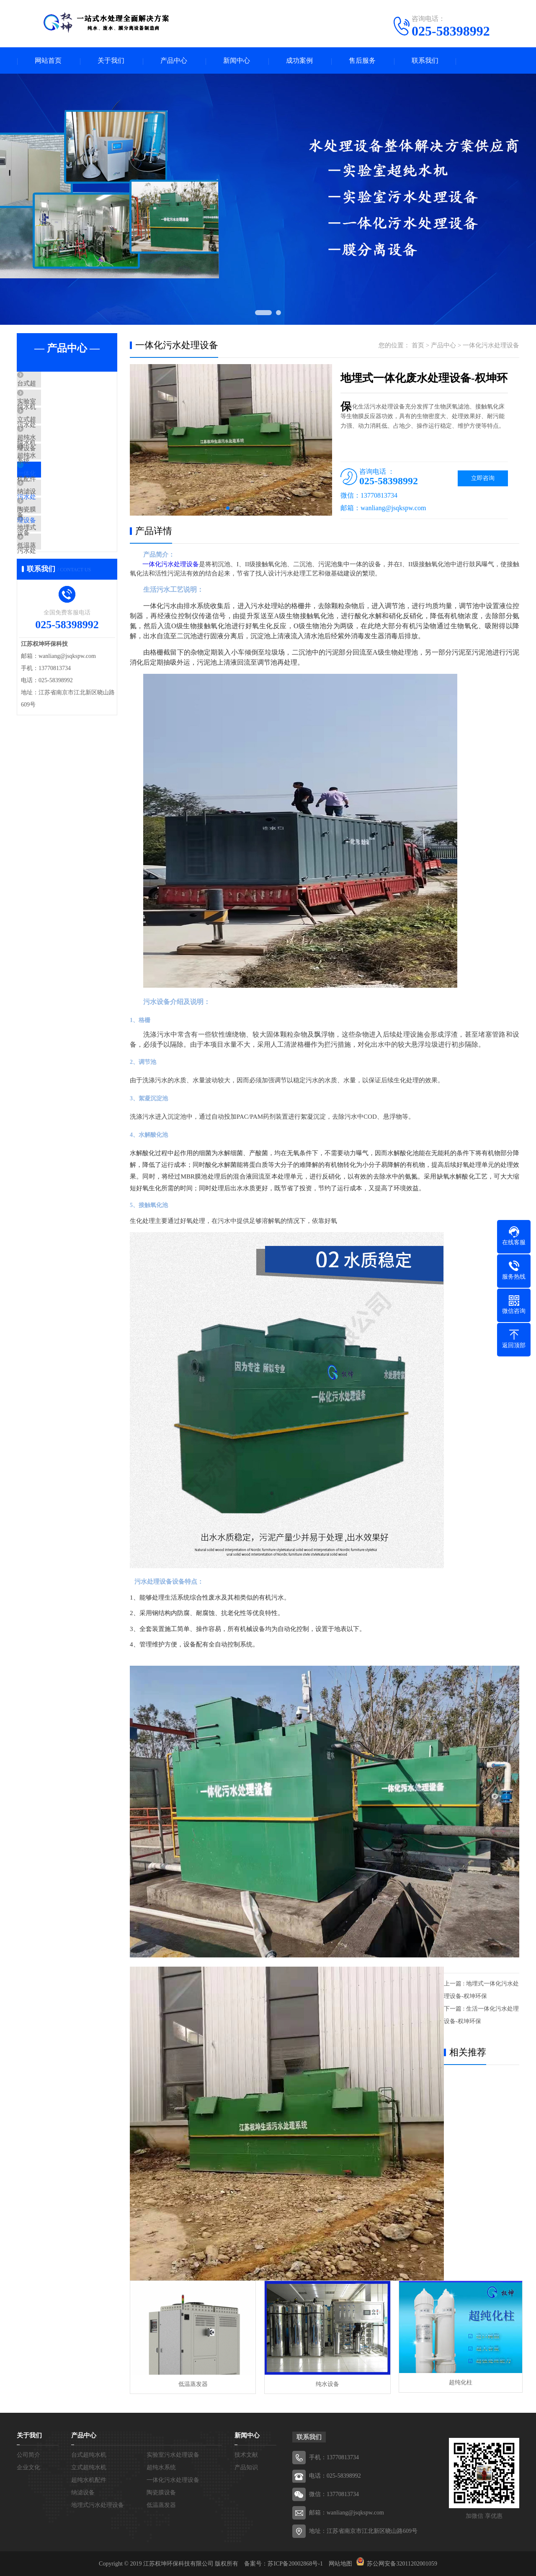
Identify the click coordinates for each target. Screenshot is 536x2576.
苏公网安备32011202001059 (402, 2563)
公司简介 (28, 2454)
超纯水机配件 (55, 483)
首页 (418, 346)
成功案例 (299, 60)
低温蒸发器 (52, 607)
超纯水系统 (52, 459)
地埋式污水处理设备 (64, 582)
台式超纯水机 (55, 385)
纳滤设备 (49, 533)
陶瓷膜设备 (52, 558)
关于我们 (111, 60)
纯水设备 (324, 2383)
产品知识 (246, 2467)
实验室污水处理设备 (64, 409)
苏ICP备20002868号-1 (295, 2563)
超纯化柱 (456, 2383)
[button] (227, 509)
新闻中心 (236, 60)
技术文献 (246, 2454)
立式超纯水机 (55, 434)
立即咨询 (483, 479)
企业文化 (28, 2467)
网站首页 (48, 60)
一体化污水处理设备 (64, 508)
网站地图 (340, 2563)
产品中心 (173, 60)
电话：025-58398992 (335, 2475)
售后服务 (362, 60)
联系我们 (425, 60)
